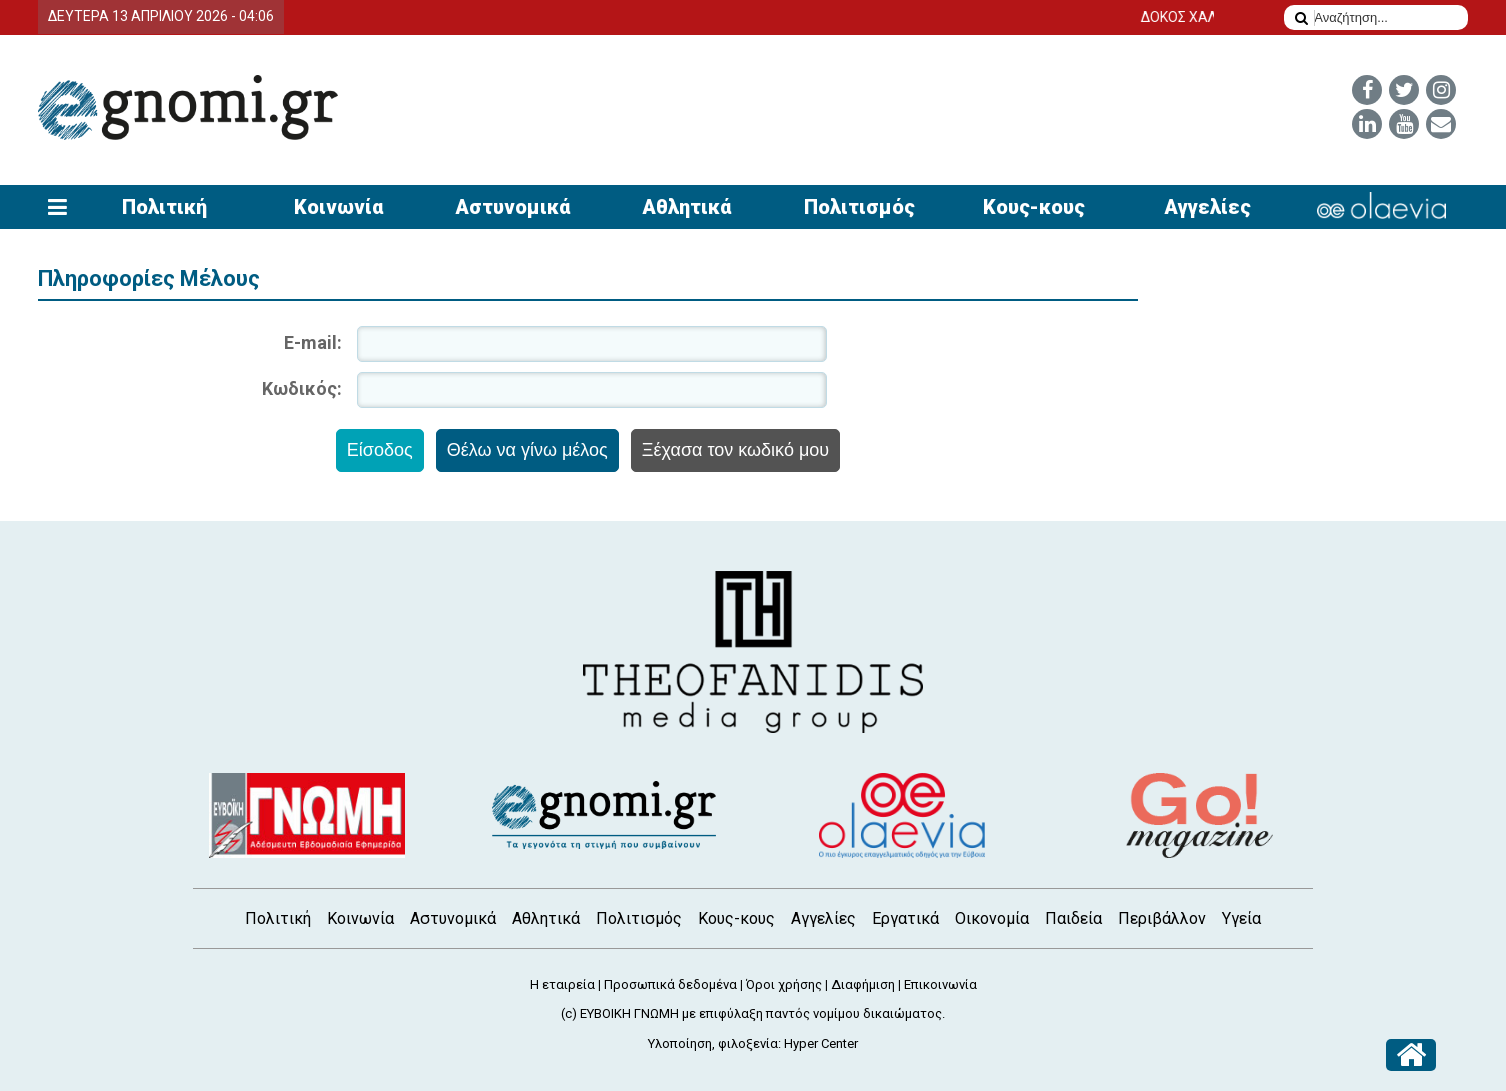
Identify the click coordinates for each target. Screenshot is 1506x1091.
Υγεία (1241, 918)
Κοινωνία (338, 207)
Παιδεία (1073, 918)
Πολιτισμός (859, 207)
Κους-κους (1034, 207)
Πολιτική (164, 207)
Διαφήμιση (863, 984)
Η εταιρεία (562, 984)
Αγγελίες (1207, 207)
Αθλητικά (686, 207)
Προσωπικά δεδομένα (670, 984)
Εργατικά (905, 918)
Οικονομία (992, 918)
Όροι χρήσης (784, 984)
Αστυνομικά (512, 207)
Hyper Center (821, 1043)
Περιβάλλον (1162, 918)
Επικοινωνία (940, 984)
